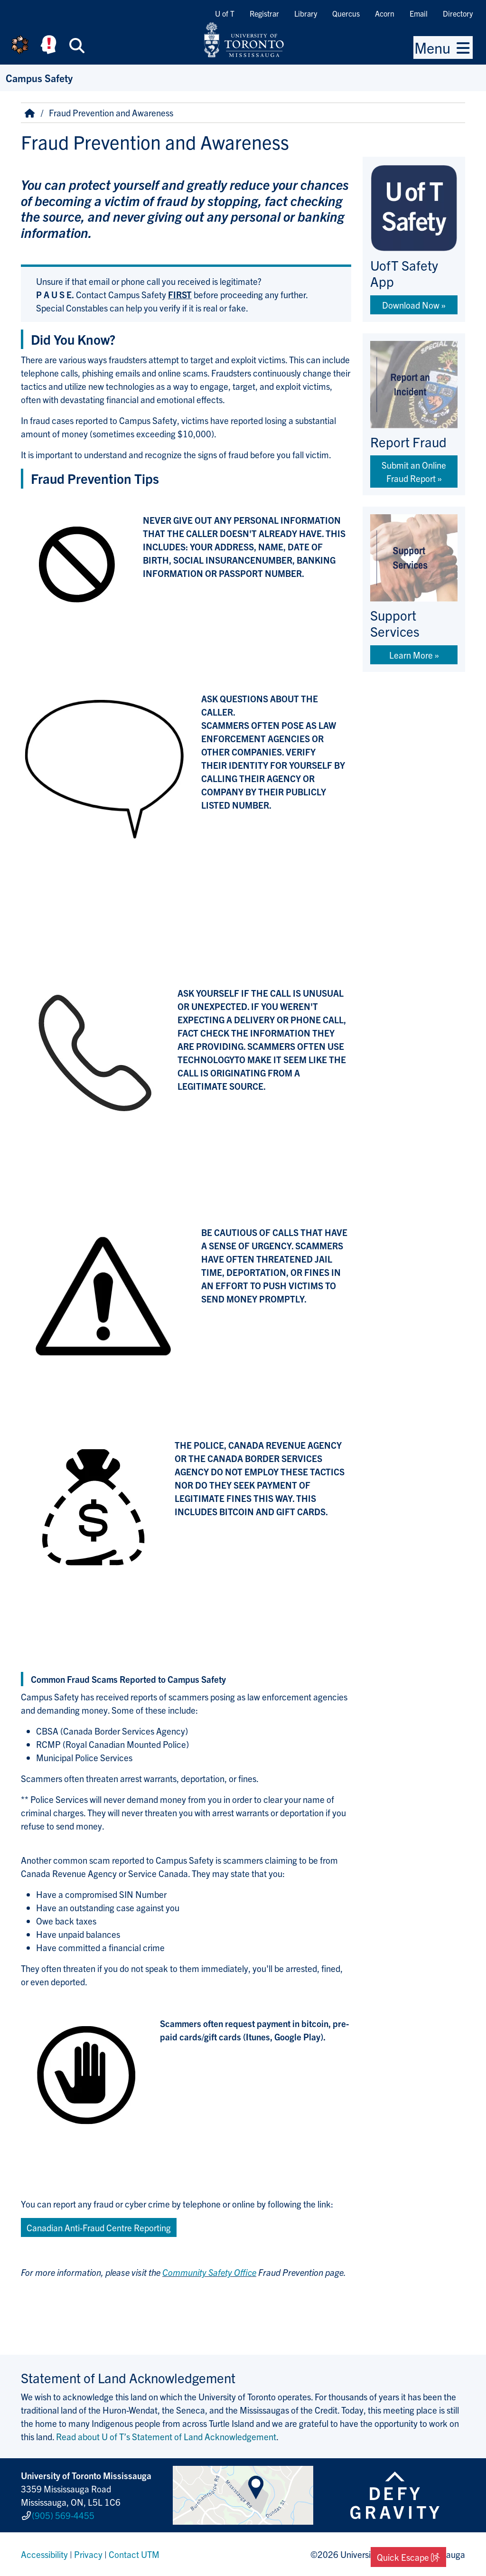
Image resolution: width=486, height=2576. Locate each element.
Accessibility (44, 2554)
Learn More (411, 655)
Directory (458, 13)
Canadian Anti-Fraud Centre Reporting (99, 2227)
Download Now (411, 305)
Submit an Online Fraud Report (414, 471)
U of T (224, 13)
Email (419, 13)
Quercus (346, 13)
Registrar (264, 13)
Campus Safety (39, 77)
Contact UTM (134, 2554)
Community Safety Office (209, 2272)
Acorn (384, 13)
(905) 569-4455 (63, 2515)
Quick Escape (408, 2557)
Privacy (88, 2554)
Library (305, 13)
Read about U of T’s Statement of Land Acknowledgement (166, 2436)
